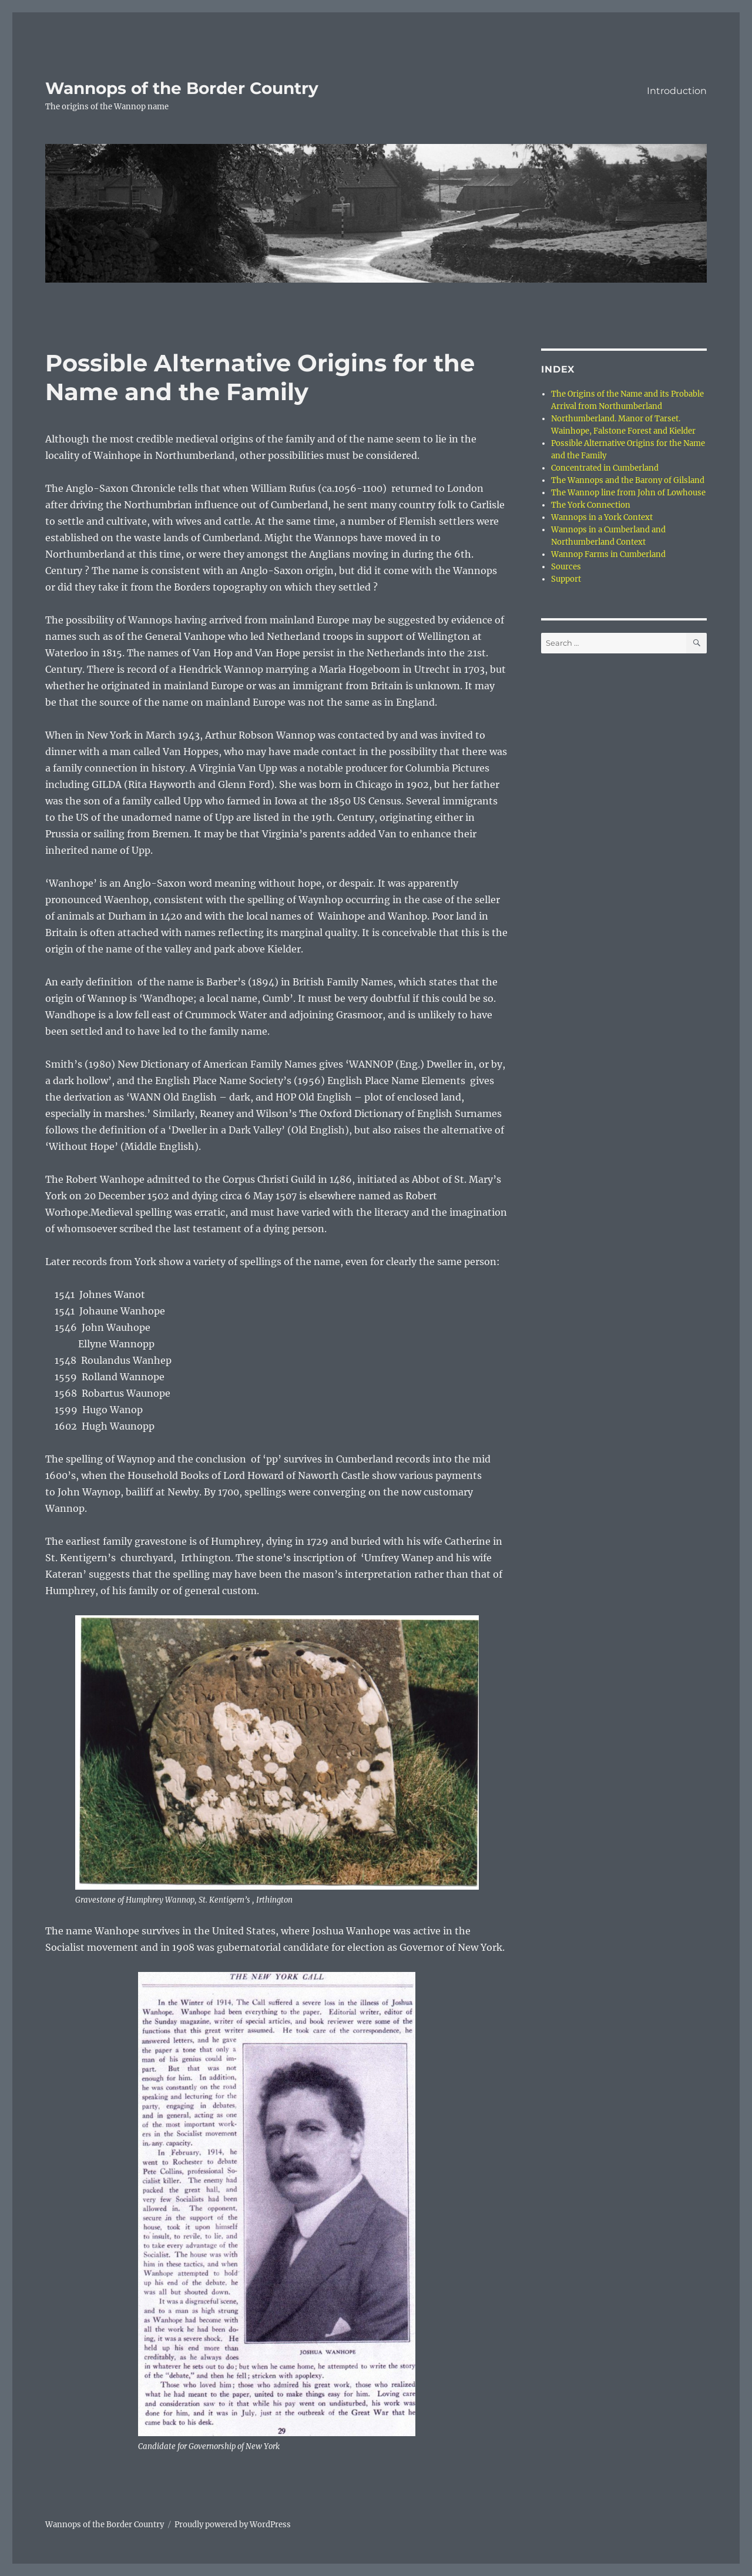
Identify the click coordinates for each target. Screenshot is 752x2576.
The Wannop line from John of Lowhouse (628, 493)
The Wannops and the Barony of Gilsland (627, 480)
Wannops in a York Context (602, 517)
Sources (566, 567)
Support (566, 579)
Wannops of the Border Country (181, 88)
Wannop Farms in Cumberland (608, 554)
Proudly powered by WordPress (232, 2525)
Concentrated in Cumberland (605, 468)
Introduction (677, 90)
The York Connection (590, 505)
